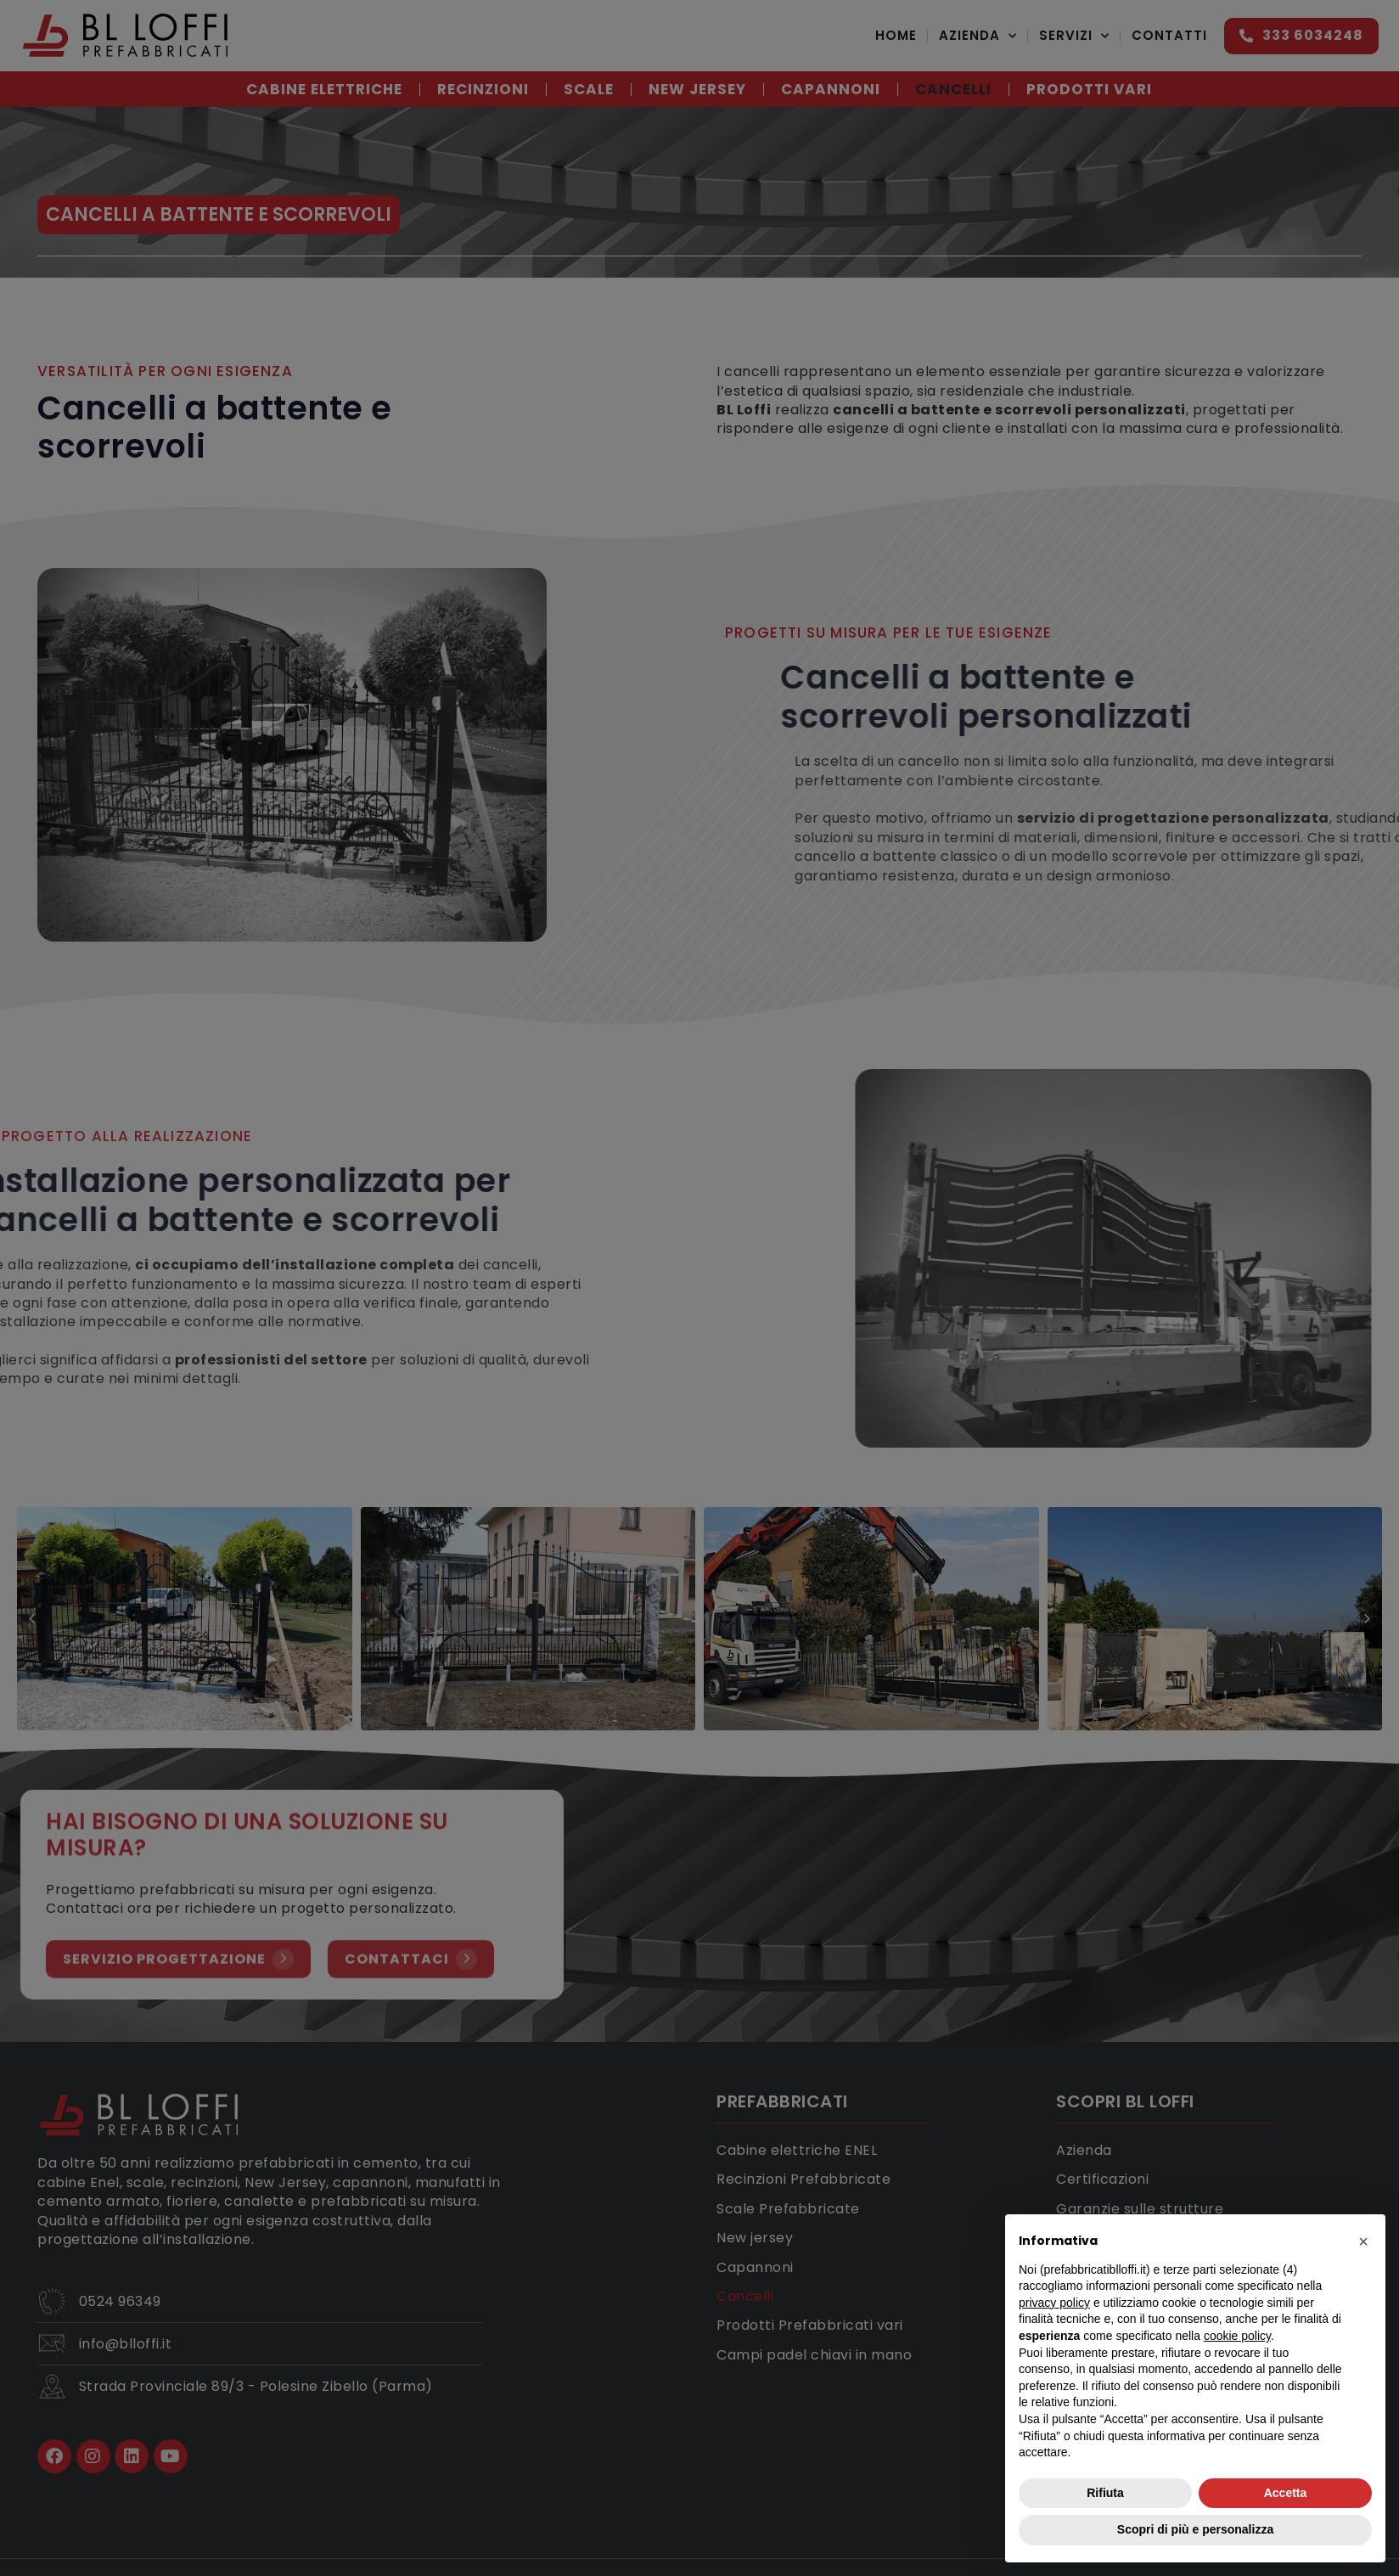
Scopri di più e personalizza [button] (1195, 2529)
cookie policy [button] (1237, 2336)
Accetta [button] (1285, 2493)
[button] (1363, 2241)
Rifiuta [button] (1105, 2493)
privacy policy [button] (1054, 2302)
